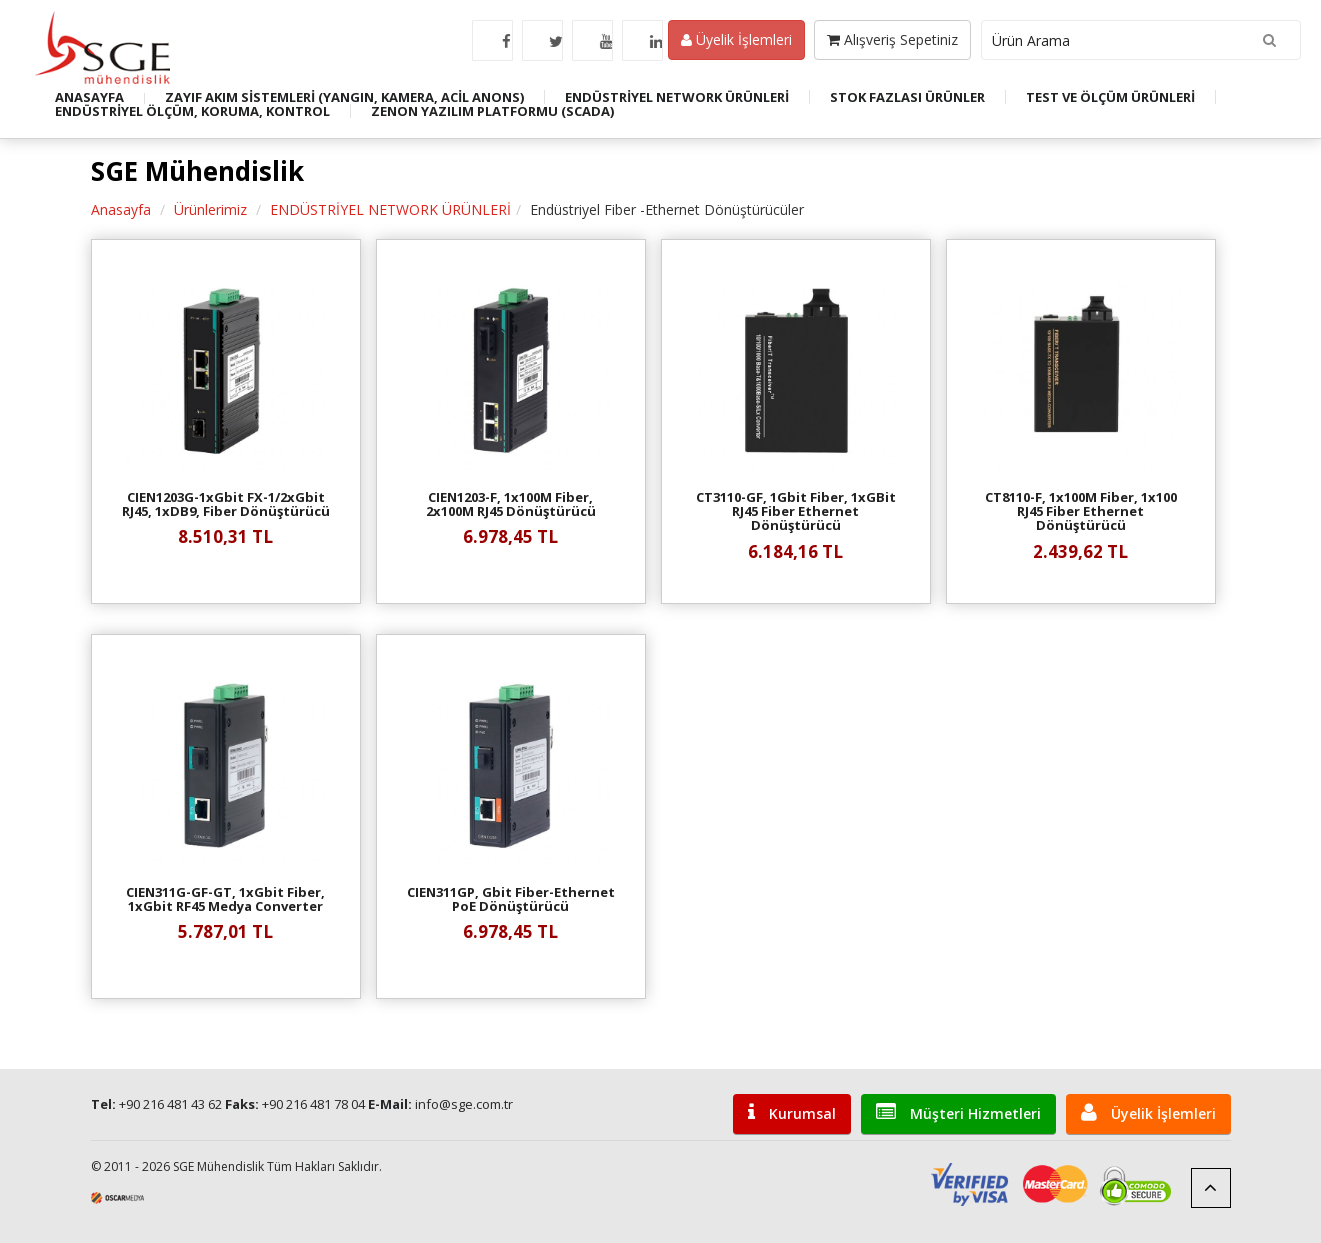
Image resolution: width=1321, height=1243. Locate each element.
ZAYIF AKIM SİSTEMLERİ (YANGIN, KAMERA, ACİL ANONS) (344, 97)
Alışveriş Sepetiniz (892, 39)
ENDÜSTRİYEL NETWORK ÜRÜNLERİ (677, 97)
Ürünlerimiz (210, 209)
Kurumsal (792, 1112)
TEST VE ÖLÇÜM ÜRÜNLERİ (1110, 97)
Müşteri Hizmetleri (958, 1112)
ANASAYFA (89, 97)
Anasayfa (121, 209)
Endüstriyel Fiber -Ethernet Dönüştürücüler (667, 209)
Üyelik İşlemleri (736, 39)
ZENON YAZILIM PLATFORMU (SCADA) (492, 111)
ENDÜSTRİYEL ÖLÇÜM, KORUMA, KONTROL (192, 111)
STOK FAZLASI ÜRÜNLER (907, 97)
